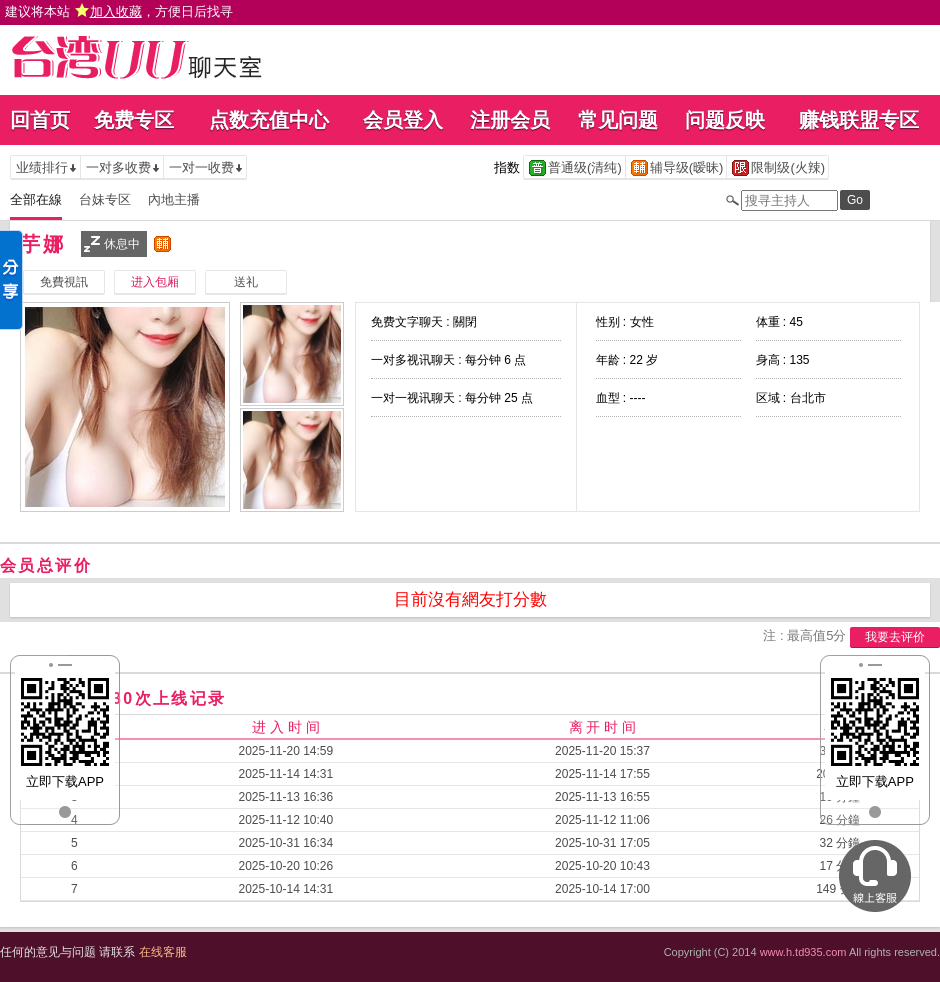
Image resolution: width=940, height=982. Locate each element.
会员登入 (403, 120)
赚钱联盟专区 (859, 120)
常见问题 (618, 120)
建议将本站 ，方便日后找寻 (119, 11)
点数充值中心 (269, 120)
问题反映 (725, 120)
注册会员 (510, 120)
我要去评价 (895, 637)
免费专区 (134, 120)
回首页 (40, 120)
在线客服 (163, 952)
